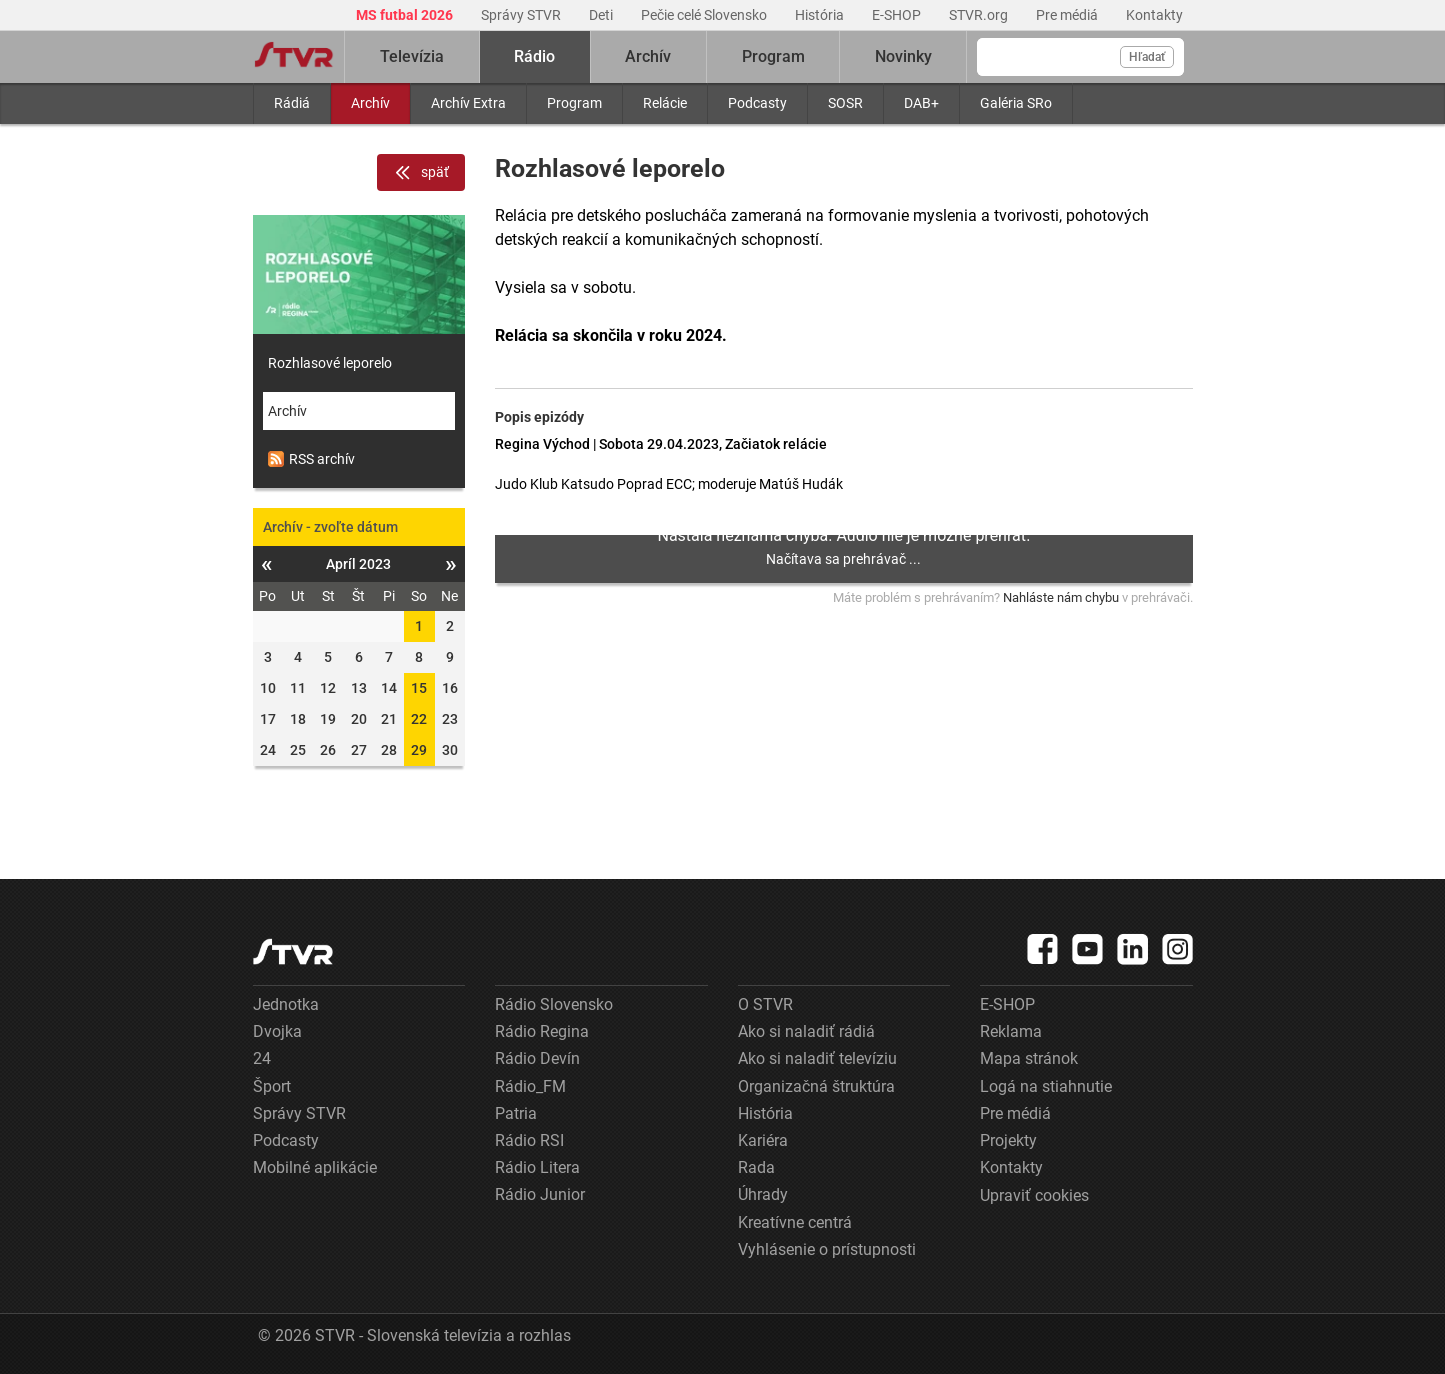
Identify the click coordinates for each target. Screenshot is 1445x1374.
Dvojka (277, 1031)
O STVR (765, 1004)
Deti (602, 15)
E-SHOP (898, 15)
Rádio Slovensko (554, 1004)
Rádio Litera (537, 1167)
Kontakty (1154, 15)
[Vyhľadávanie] (1080, 57)
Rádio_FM (530, 1086)
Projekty (1008, 1140)
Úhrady (763, 1194)
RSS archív (311, 459)
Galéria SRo (1016, 103)
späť (421, 173)
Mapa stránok (1029, 1058)
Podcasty (757, 103)
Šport (272, 1086)
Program (574, 103)
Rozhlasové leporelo (330, 363)
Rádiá (292, 103)
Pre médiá (1068, 15)
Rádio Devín (537, 1058)
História (821, 15)
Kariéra (763, 1140)
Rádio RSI (529, 1140)
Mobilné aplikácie (315, 1167)
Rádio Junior (540, 1194)
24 (262, 1058)
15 (419, 688)
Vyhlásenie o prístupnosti (827, 1249)
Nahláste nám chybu (1061, 597)
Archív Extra (468, 103)
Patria (516, 1113)
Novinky (903, 56)
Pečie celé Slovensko (705, 15)
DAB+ (921, 103)
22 (419, 719)
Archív (370, 103)
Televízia (412, 56)
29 (419, 750)
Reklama (1011, 1031)
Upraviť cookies (1034, 1195)
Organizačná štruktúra (816, 1086)
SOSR (845, 103)
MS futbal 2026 (406, 15)
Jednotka (286, 1004)
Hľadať (1147, 57)
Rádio (534, 56)
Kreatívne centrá (795, 1222)
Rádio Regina (542, 1031)
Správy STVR (522, 15)
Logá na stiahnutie (1046, 1086)
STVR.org (980, 15)
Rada (756, 1167)
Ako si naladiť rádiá (806, 1031)
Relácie (665, 103)
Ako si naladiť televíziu (817, 1058)
